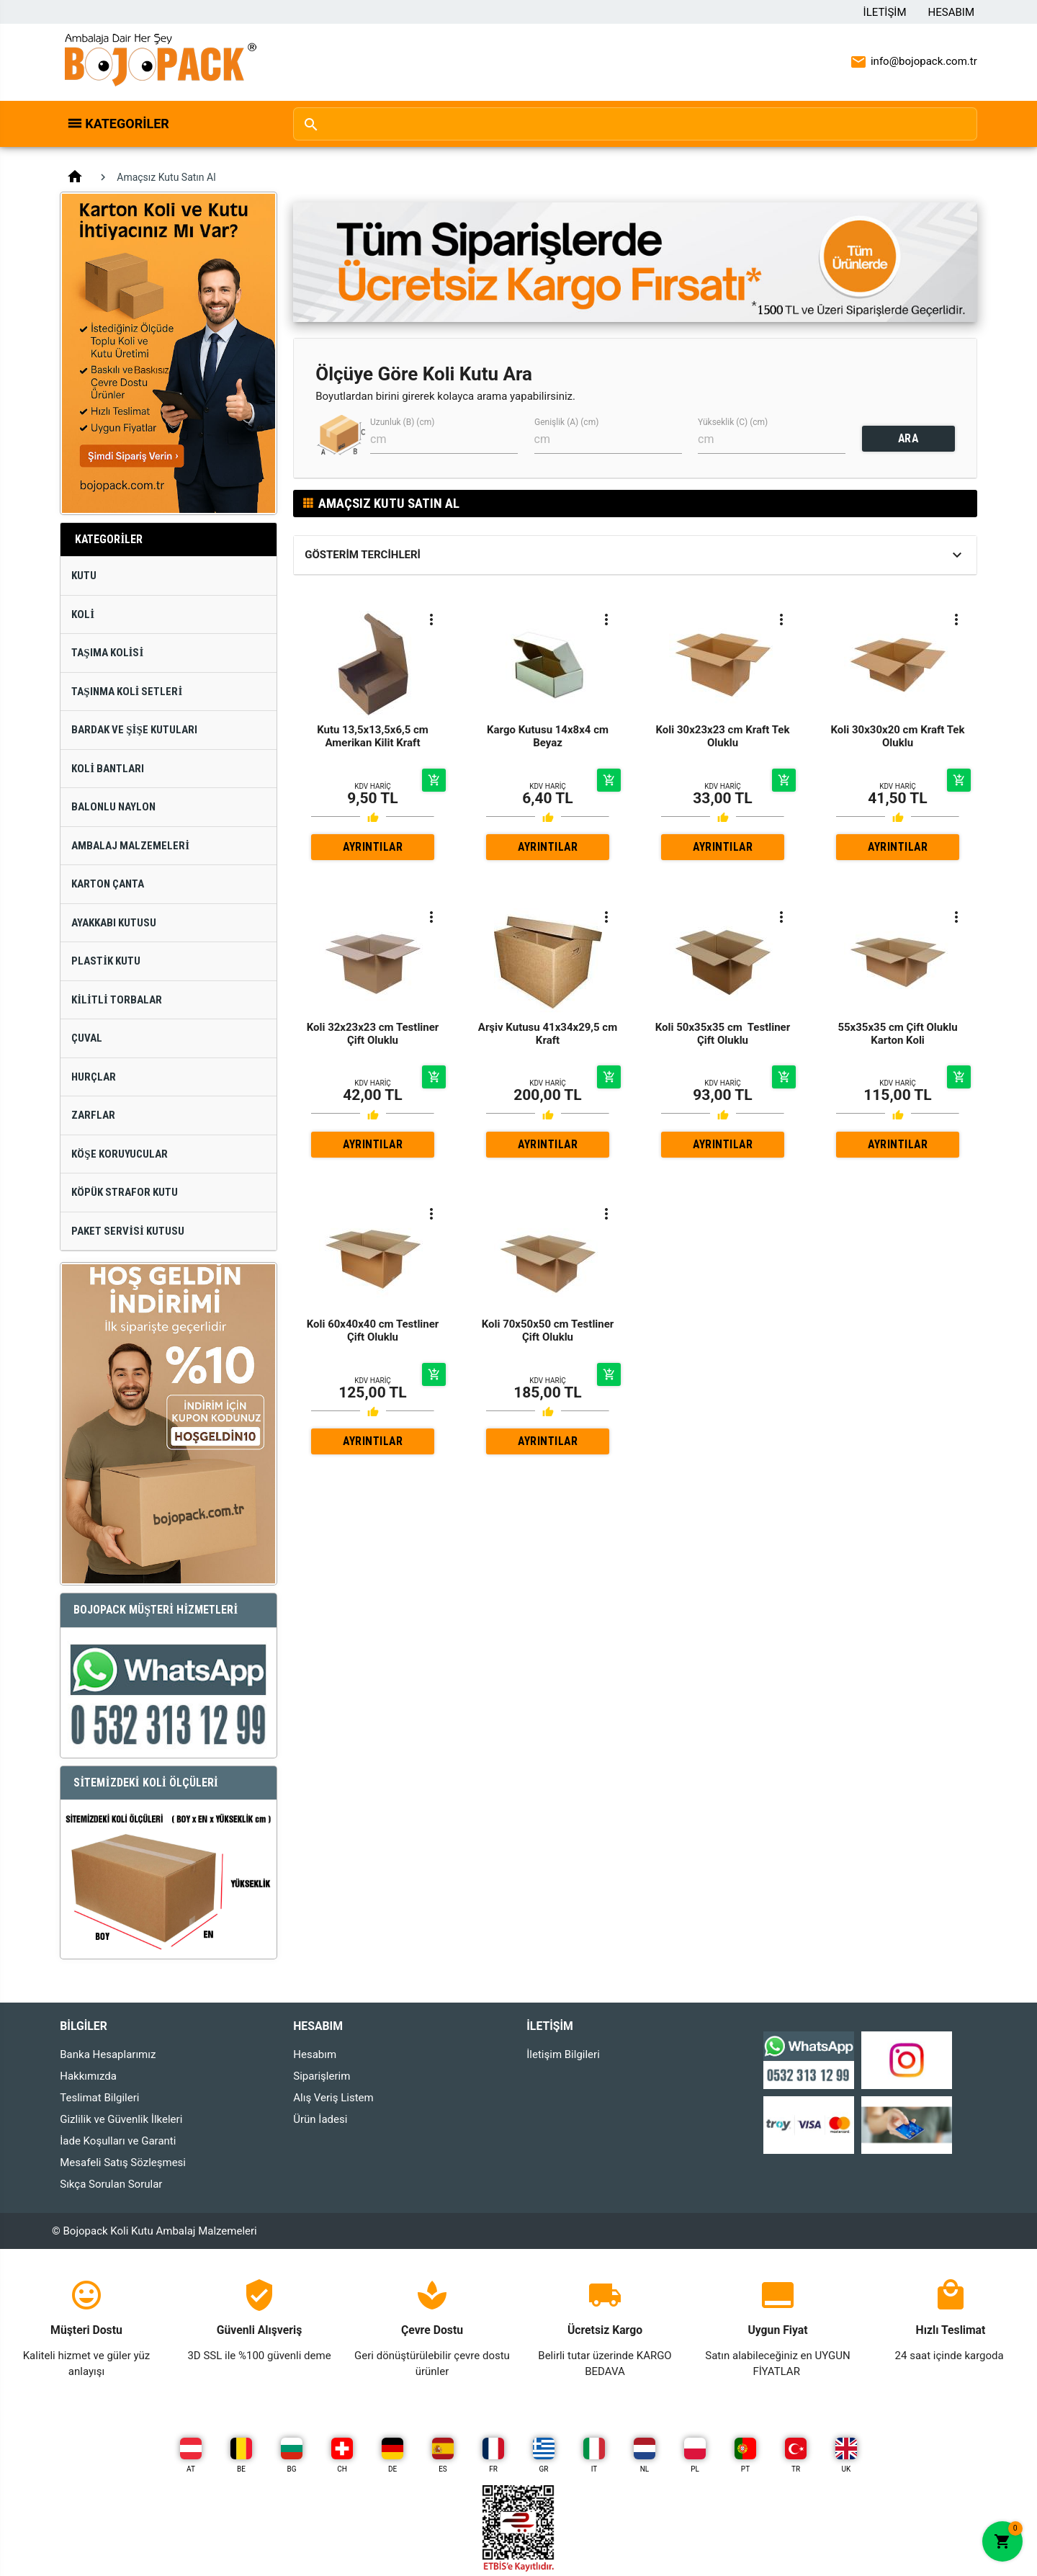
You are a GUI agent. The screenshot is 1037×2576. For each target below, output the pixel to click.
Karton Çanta (107, 883)
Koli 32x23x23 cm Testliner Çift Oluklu (373, 1034)
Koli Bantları (107, 768)
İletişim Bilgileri (563, 2054)
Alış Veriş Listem (333, 2097)
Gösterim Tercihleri (363, 554)
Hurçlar (93, 1076)
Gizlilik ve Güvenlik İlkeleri (121, 2119)
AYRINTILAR (373, 847)
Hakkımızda (88, 2076)
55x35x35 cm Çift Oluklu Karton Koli (897, 1034)
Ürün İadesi (320, 2119)
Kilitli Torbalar (116, 999)
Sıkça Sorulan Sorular (111, 2184)
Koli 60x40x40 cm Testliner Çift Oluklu (373, 1330)
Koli (82, 614)
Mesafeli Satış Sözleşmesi (123, 2162)
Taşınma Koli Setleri (126, 691)
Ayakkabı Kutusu (113, 922)
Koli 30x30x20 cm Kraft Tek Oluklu (898, 736)
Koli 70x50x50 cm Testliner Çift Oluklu (548, 1330)
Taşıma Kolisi (107, 652)
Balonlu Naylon (113, 806)
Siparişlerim (321, 2076)
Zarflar (93, 1115)
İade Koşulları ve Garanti (118, 2140)
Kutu (83, 575)
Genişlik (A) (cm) (566, 422)
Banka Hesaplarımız (108, 2054)
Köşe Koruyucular (119, 1154)
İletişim (885, 12)
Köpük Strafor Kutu (124, 1192)
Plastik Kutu (105, 960)
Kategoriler (127, 123)
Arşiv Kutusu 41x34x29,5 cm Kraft (547, 1034)
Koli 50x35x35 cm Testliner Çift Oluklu (722, 1034)
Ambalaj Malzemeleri (130, 845)
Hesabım (951, 12)
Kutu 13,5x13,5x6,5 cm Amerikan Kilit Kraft (372, 736)
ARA (908, 438)
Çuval (86, 1038)
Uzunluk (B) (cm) (402, 422)
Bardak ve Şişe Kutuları (134, 729)
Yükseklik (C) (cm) (733, 422)
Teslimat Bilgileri (99, 2097)
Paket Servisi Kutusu (127, 1231)
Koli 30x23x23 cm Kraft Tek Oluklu (723, 736)
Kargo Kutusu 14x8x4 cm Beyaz (548, 736)
